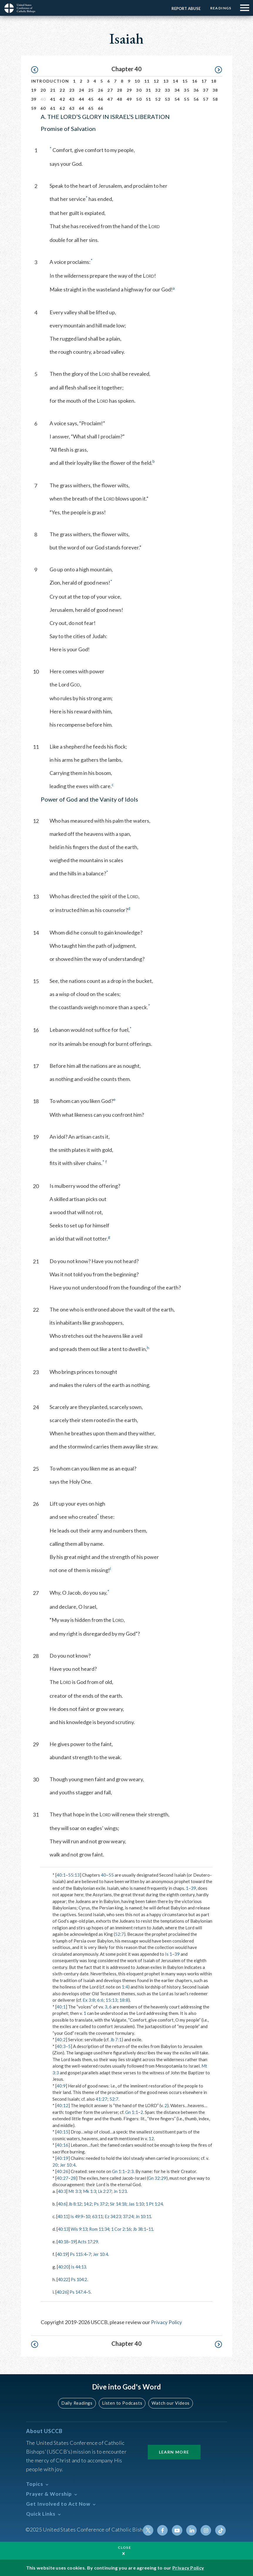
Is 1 (168, 1954)
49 (129, 99)
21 (53, 90)
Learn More (174, 2450)
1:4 (125, 1986)
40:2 (61, 2039)
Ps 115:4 (80, 2253)
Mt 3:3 (75, 2191)
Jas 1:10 (141, 2203)
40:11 (63, 2216)
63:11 (100, 2216)
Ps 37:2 (103, 2203)
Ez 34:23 (117, 2216)
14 (175, 80)
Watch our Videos (169, 2401)
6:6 (100, 2000)
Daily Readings (78, 2401)
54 (177, 99)
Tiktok (220, 2528)
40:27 (62, 2178)
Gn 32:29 (157, 2178)
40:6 (62, 2203)
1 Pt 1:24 (161, 2203)
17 (204, 80)
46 (100, 99)
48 (120, 99)
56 (196, 99)
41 (53, 99)
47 (110, 99)
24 (81, 90)
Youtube (178, 2528)
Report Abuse (184, 8)
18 (214, 80)
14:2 (89, 2203)
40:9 (61, 2085)
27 (110, 90)
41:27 (101, 2099)
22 (62, 90)
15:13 (111, 2000)
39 (34, 99)
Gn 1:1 (131, 2112)
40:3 (61, 2046)
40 (103, 1875)
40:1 (61, 1875)
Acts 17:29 (90, 2241)
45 (91, 99)
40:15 (62, 2131)
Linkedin (192, 2528)
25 (91, 90)
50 (139, 99)
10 (137, 80)
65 (91, 108)
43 (72, 99)
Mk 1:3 (91, 2191)
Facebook (164, 2528)
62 (62, 108)
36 (196, 90)
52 (158, 99)
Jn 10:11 (150, 2216)
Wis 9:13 (80, 2228)
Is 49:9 (78, 2216)
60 (43, 108)
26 (100, 90)
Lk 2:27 (107, 2191)
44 (81, 99)
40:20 (64, 2265)
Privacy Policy (167, 2320)
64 (81, 108)
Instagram (206, 2528)
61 (53, 108)
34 (177, 90)
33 (167, 90)
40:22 (63, 2278)
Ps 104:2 (80, 2278)
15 (185, 80)
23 (72, 90)
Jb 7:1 (116, 2039)
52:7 (119, 1934)
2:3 (130, 2171)
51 (148, 99)
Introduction (50, 80)
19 (34, 90)
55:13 (74, 1875)
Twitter (150, 2528)
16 (195, 80)
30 (139, 90)
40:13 (63, 2228)
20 (43, 90)
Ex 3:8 (89, 2000)
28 (120, 90)
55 (186, 99)
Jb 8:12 (76, 2203)
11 (147, 80)
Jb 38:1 (145, 2228)
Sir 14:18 (122, 2203)
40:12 (62, 2105)
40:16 (62, 2145)
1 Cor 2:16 (125, 2228)
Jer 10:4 (68, 2164)
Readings (220, 8)
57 (205, 99)
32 (158, 90)
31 (148, 90)
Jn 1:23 (123, 2191)
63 (72, 108)
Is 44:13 (80, 2265)
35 (186, 90)
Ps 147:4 (79, 2290)
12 (156, 80)
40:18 (63, 2241)
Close (124, 2547)
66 (100, 108)
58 (215, 99)
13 (166, 80)
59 (34, 108)
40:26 (62, 2171)
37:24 (134, 2216)
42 (62, 99)
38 (215, 90)
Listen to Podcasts (122, 2401)
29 (129, 90)
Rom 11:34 (102, 2228)
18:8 (123, 2000)
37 (205, 90)
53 (167, 99)
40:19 (62, 2158)
